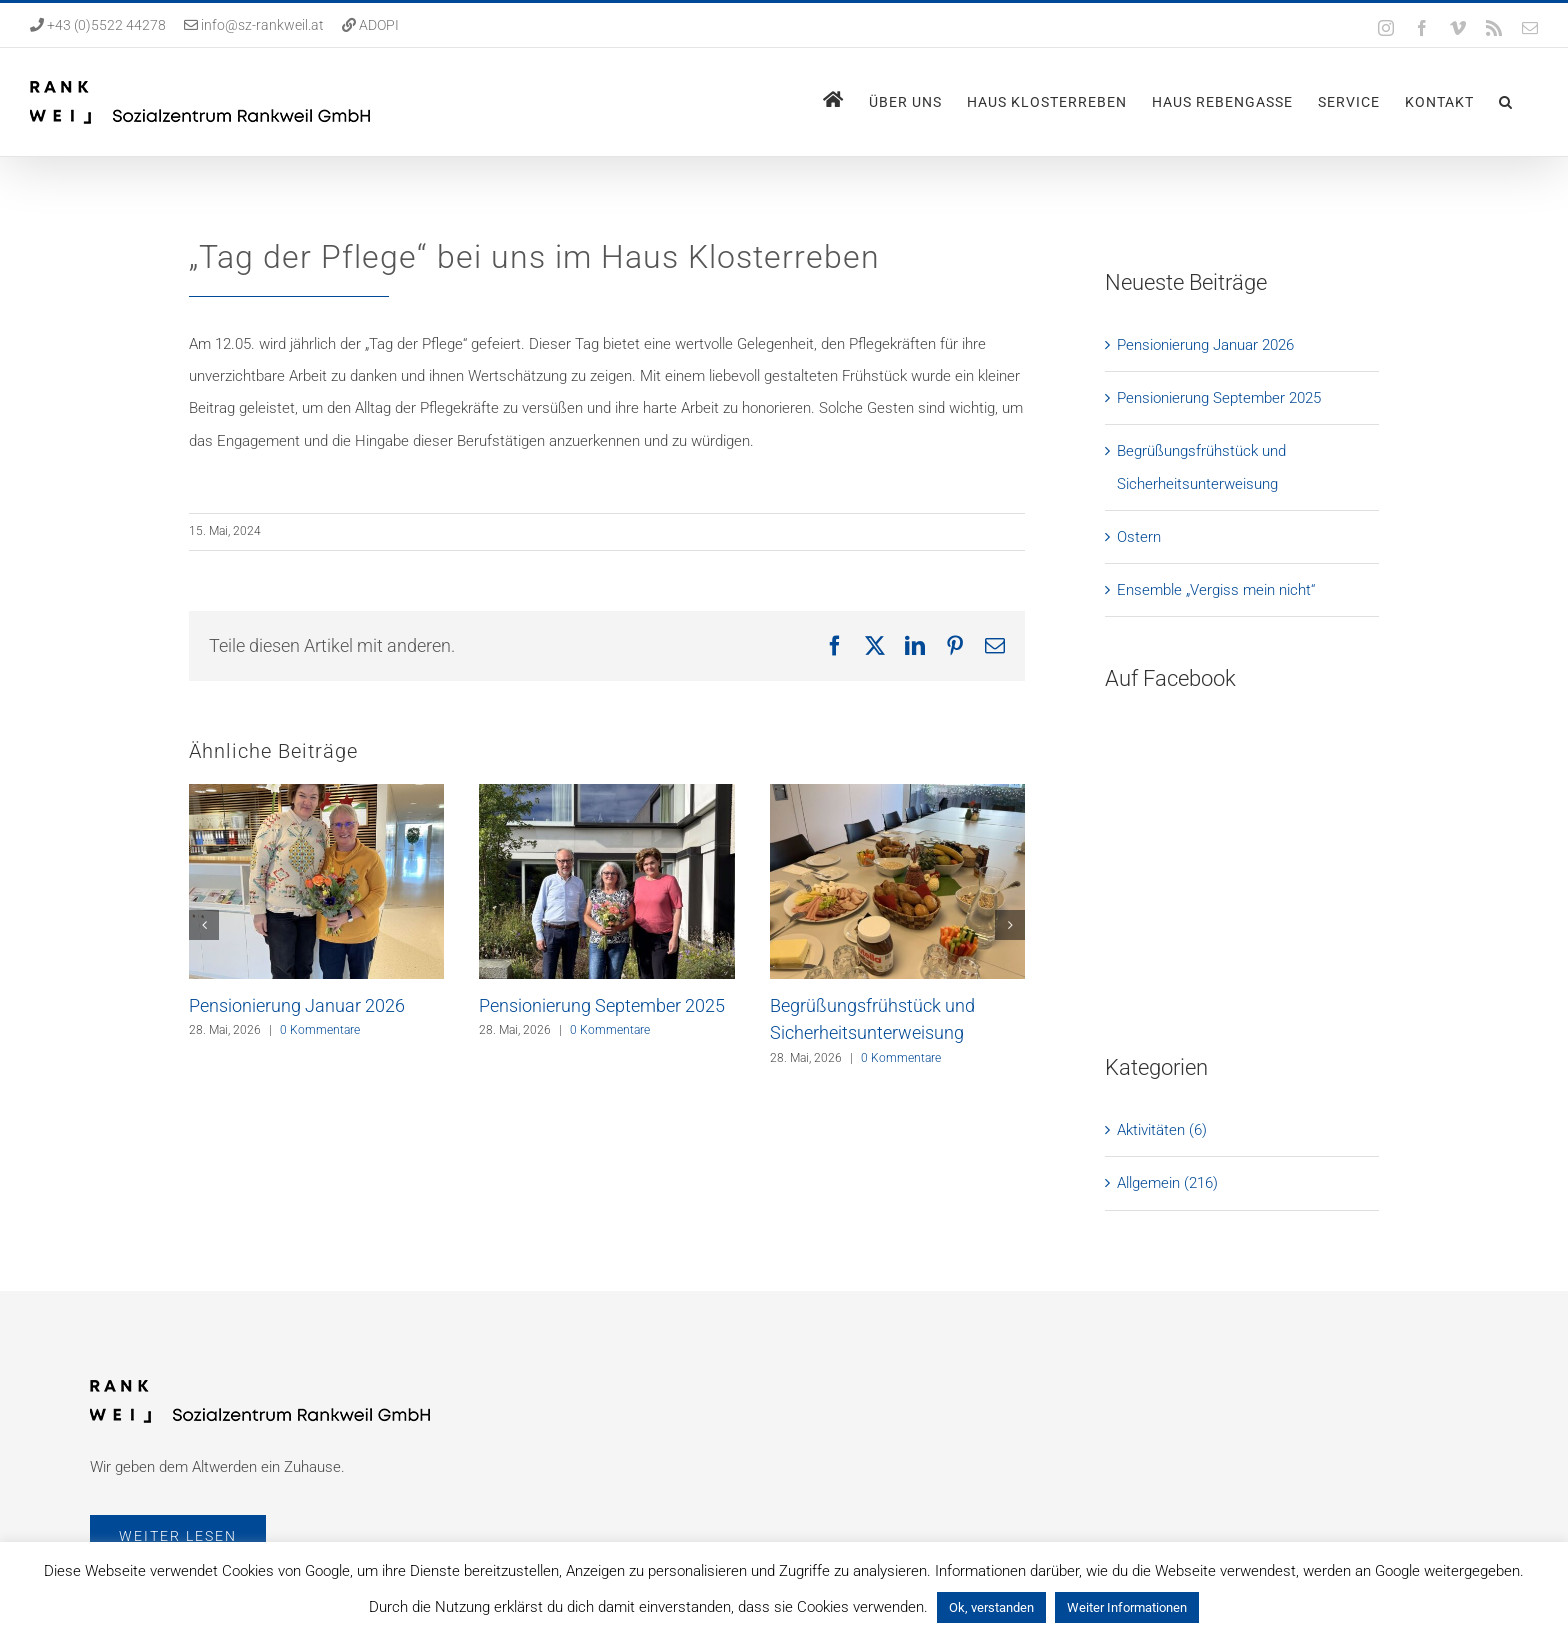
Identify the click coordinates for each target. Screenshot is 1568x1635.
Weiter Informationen (1127, 1607)
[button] (1506, 102)
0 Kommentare (320, 1030)
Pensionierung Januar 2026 (297, 1005)
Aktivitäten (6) (1162, 881)
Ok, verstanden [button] (991, 1607)
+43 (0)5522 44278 (105, 25)
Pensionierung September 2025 (602, 1005)
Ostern (1139, 537)
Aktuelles (840, 1490)
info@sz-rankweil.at (262, 25)
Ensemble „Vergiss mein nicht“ (1216, 590)
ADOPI (379, 25)
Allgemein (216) (1167, 934)
